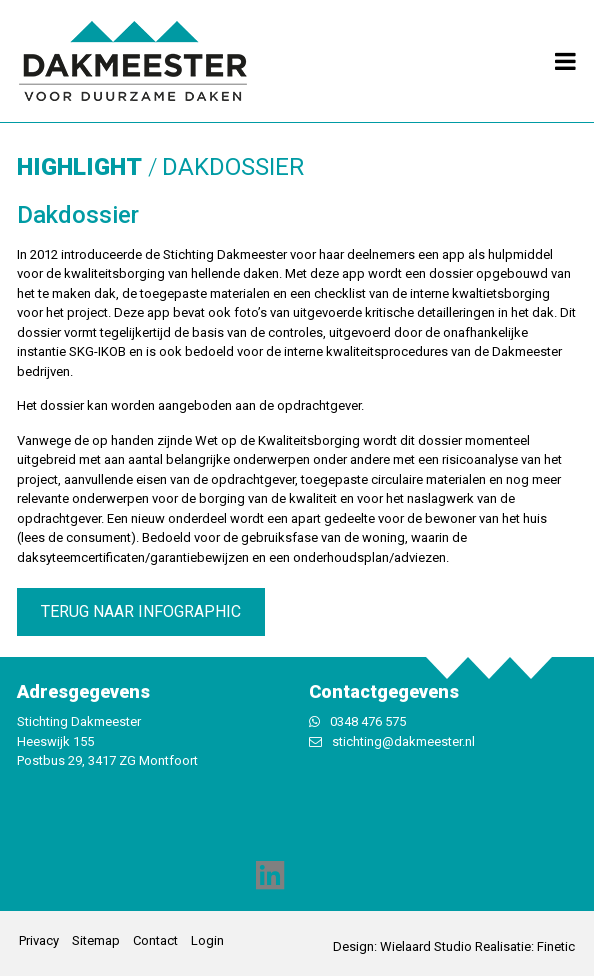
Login (207, 940)
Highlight (79, 167)
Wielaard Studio (426, 946)
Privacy (39, 940)
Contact (155, 940)
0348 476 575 (368, 721)
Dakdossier (233, 167)
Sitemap (96, 940)
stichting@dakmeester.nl (403, 741)
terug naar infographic (141, 611)
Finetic (556, 946)
